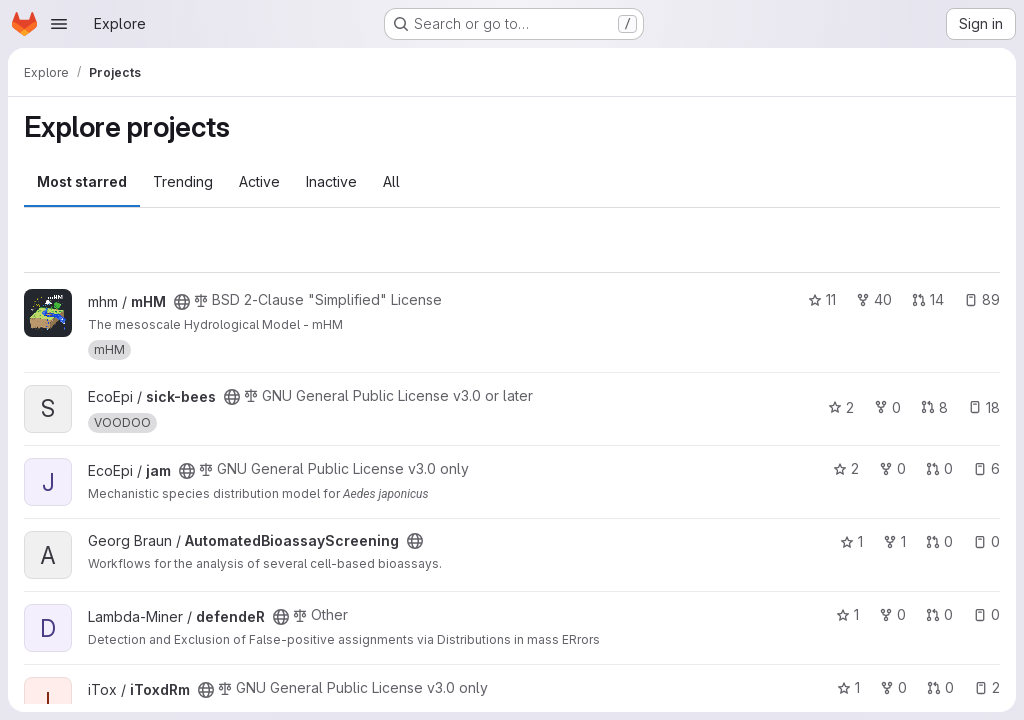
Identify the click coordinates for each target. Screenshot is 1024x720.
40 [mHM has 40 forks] (874, 299)
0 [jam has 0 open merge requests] (939, 468)
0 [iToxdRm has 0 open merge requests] (940, 687)
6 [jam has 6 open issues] (986, 468)
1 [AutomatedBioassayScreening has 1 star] (851, 541)
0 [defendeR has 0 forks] (892, 614)
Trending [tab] (183, 181)
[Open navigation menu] (59, 24)
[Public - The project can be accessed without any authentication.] (182, 302)
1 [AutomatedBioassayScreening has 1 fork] (894, 541)
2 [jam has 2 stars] (846, 468)
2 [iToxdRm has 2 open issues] (987, 687)
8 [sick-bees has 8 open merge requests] (934, 407)
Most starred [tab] (82, 181)
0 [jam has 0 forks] (892, 468)
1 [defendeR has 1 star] (847, 614)
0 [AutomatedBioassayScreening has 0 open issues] (986, 541)
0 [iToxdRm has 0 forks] (893, 687)
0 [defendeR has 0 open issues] (986, 614)
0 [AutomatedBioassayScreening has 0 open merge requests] (939, 541)
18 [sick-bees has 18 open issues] (984, 407)
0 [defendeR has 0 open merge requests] (939, 614)
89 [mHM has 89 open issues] (982, 299)
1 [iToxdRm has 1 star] (848, 687)
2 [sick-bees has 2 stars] (841, 407)
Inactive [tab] (331, 181)
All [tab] (391, 181)
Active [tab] (259, 181)
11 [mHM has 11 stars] (822, 299)
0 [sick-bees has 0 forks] (887, 407)
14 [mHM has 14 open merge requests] (928, 299)
